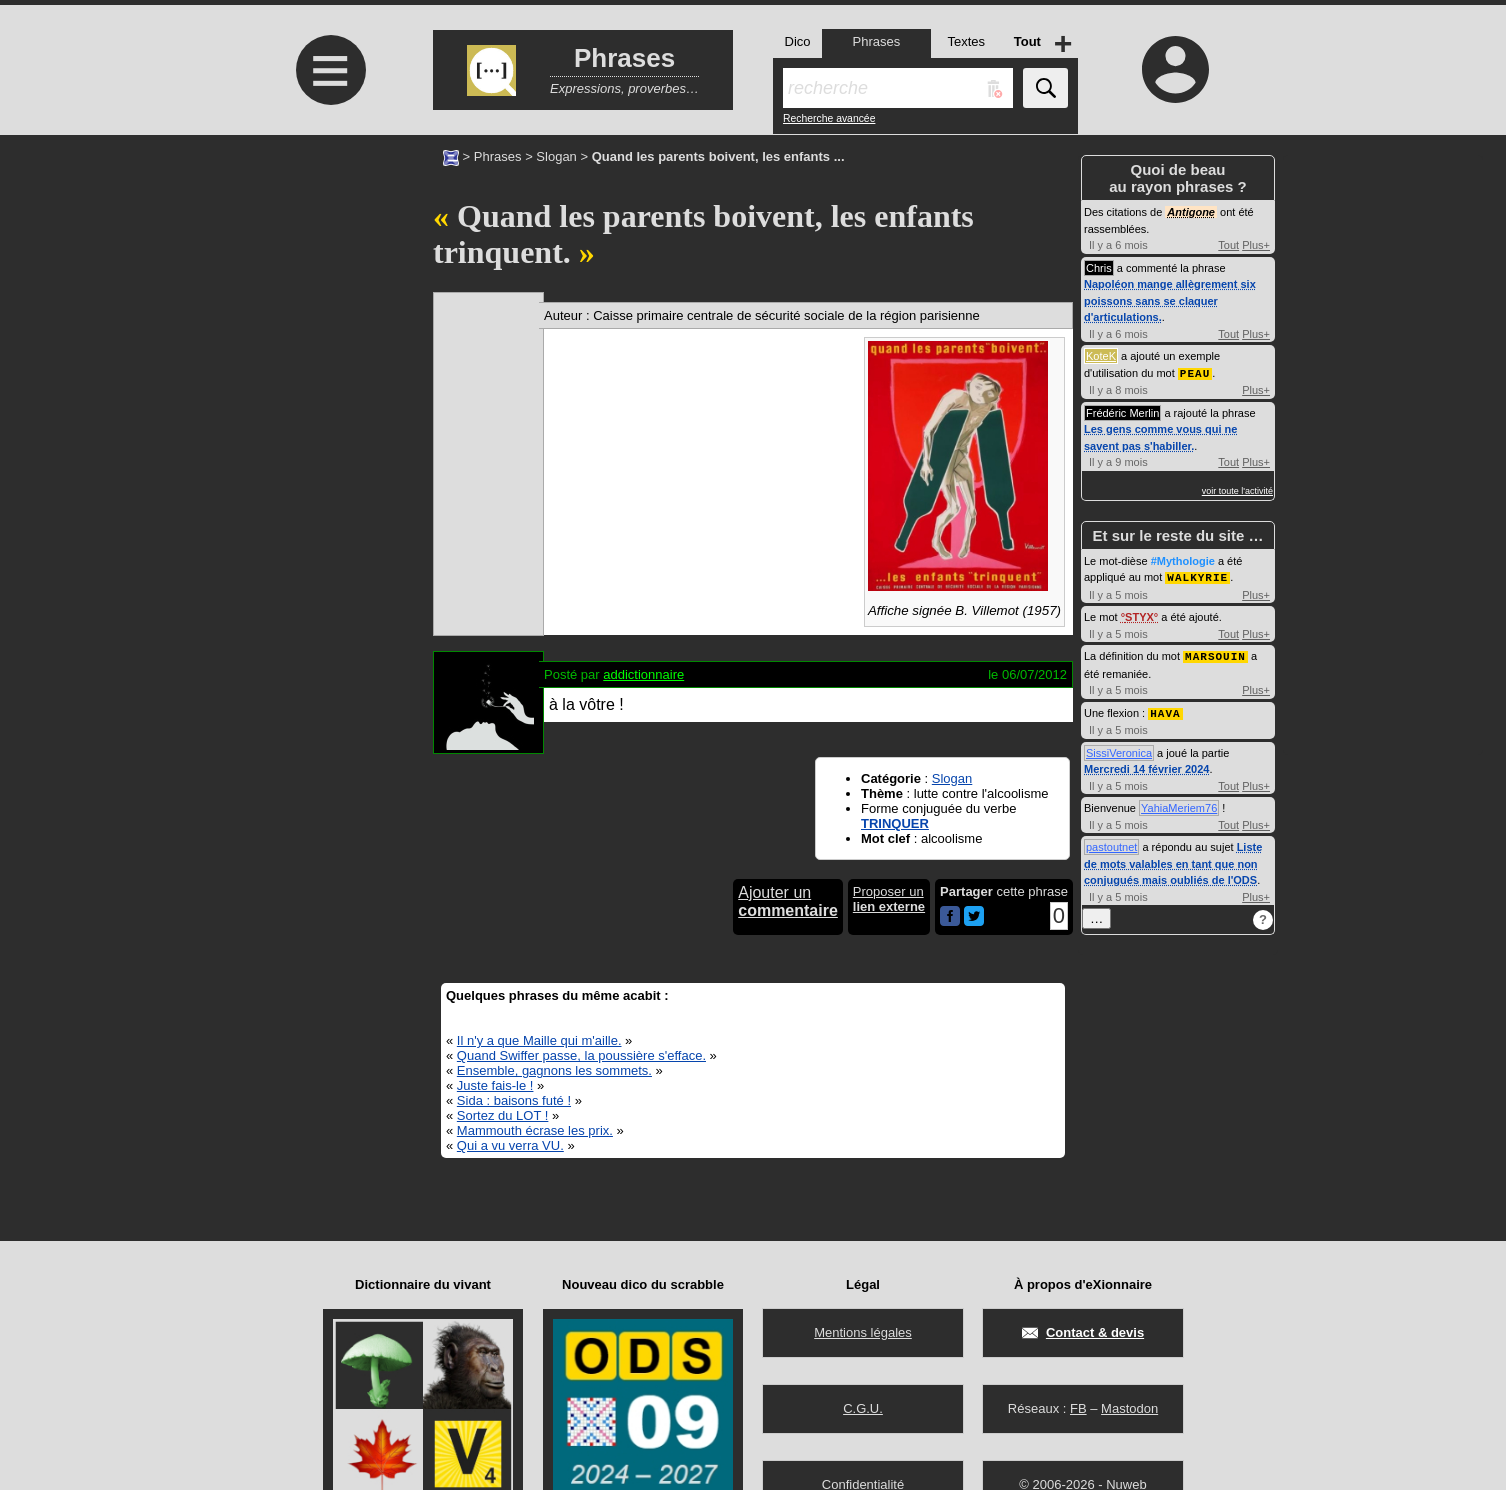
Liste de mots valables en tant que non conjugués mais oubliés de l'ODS (1173, 859)
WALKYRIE (1197, 575)
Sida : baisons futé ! (514, 1100)
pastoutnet (1111, 843)
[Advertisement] (328, 302)
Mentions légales (863, 1332)
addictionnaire (643, 674)
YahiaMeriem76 (1179, 804)
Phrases (498, 156)
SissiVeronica (1119, 749)
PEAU (1195, 372)
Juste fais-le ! (495, 1085)
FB (1078, 1408)
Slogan (556, 156)
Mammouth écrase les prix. (535, 1130)
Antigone (1191, 212)
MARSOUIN (1215, 653)
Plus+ (1256, 245)
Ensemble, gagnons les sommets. (554, 1070)
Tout (1228, 245)
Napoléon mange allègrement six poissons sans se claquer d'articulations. (1170, 300)
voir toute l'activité (1237, 490)
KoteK (1101, 356)
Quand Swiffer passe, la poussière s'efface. (581, 1055)
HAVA (1165, 709)
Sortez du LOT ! (503, 1115)
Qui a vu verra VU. (510, 1145)
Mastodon (1129, 1408)
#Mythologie (1183, 560)
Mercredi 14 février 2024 (1146, 765)
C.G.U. (863, 1408)
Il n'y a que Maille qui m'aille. (539, 1040)
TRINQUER (895, 823)
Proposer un (889, 899)
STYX (1139, 615)
